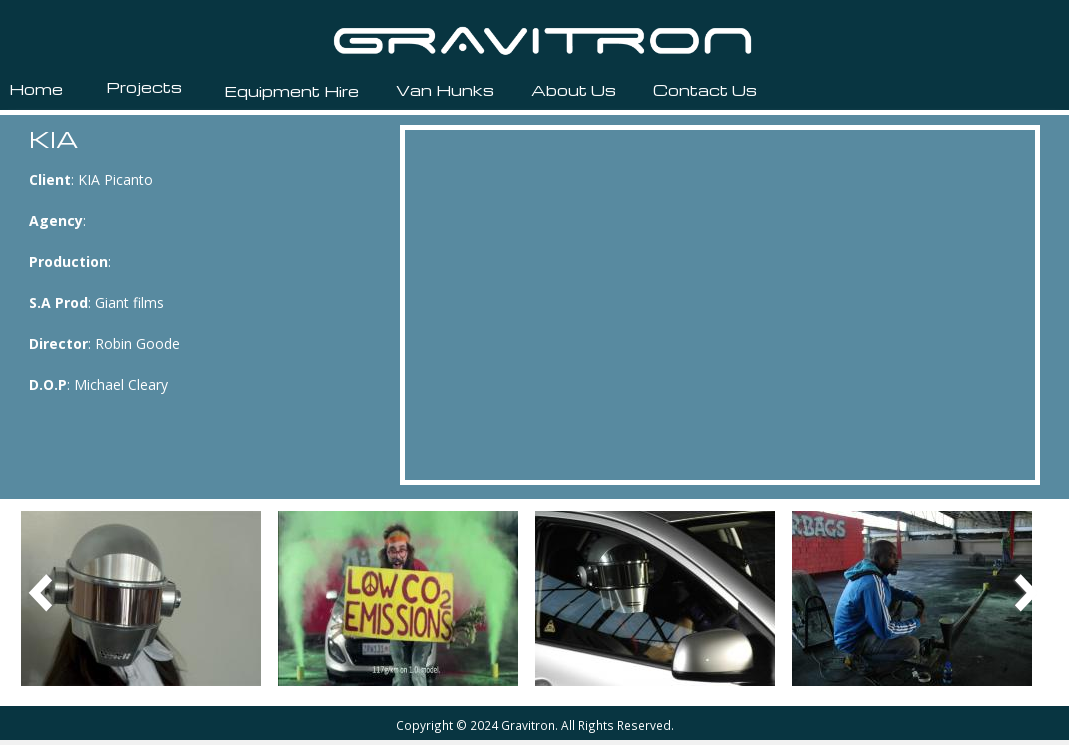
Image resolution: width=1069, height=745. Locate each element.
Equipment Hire (291, 91)
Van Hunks (445, 90)
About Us (573, 90)
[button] (141, 596)
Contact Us (705, 90)
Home (36, 89)
